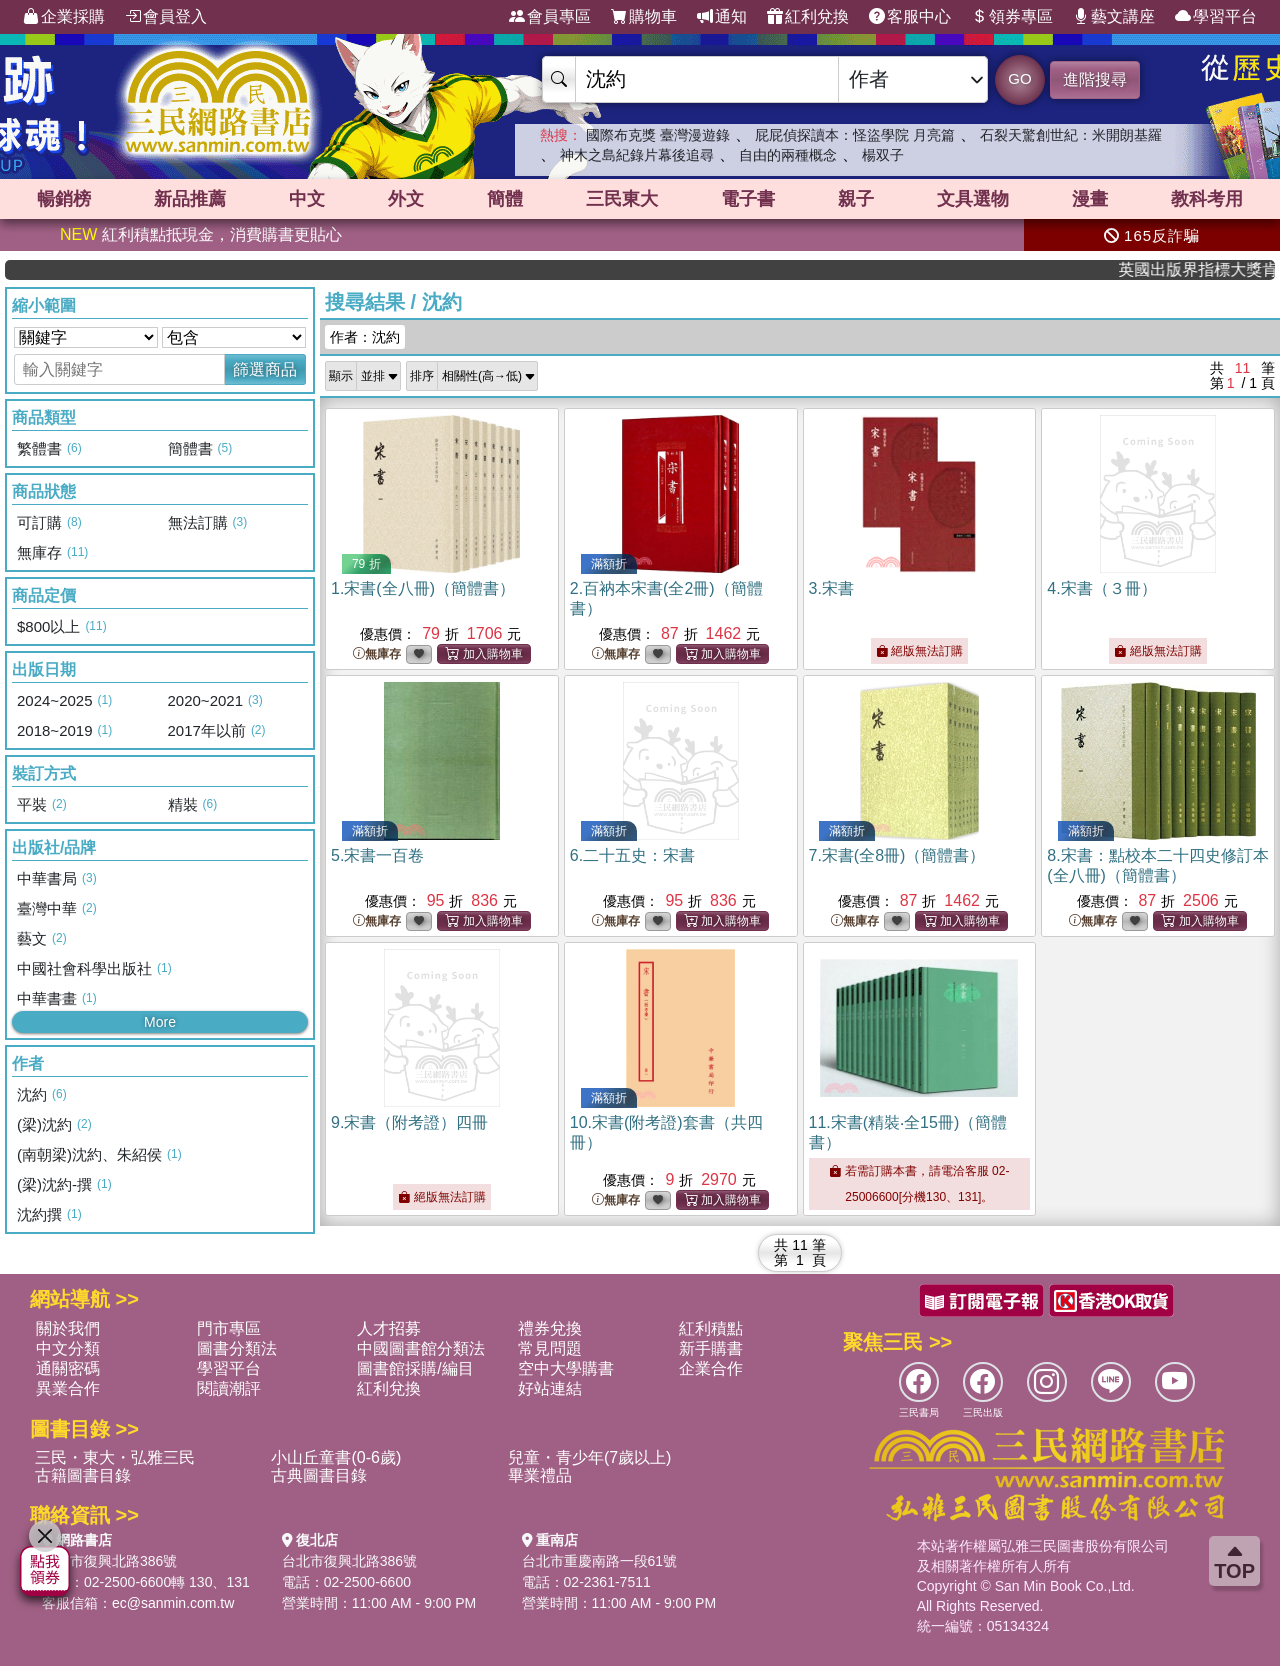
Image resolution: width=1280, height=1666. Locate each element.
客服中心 (910, 17)
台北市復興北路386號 (109, 1561)
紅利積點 (711, 1328)
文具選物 (973, 199)
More (160, 1022)
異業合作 (68, 1388)
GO (1019, 78)
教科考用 (1207, 199)
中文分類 (68, 1348)
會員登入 (166, 17)
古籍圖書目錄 (83, 1475)
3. (831, 588)
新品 (190, 199)
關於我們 (68, 1328)
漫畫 (1090, 199)
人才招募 (389, 1328)
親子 (856, 199)
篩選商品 (265, 369)
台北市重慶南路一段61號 (600, 1561)
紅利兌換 (808, 17)
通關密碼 (68, 1368)
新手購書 (711, 1348)
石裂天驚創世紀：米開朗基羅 (1071, 135)
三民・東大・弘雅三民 (115, 1457)
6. (632, 855)
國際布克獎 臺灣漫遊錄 (658, 135)
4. (1101, 588)
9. (409, 1122)
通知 (722, 17)
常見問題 (550, 1348)
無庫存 (377, 654)
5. (377, 855)
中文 (307, 199)
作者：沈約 (365, 337)
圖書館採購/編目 (415, 1368)
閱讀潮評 (229, 1388)
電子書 (748, 199)
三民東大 (622, 199)
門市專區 (229, 1328)
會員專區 (550, 17)
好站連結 (550, 1388)
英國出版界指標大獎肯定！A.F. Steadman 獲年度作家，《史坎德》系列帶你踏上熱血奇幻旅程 (1213, 269)
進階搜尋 (1095, 79)
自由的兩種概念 (788, 155)
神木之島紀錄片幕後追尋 (637, 155)
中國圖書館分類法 (421, 1348)
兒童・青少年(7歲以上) (590, 1457)
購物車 (644, 17)
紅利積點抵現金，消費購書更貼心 (201, 234)
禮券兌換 (550, 1328)
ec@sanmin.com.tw (173, 1603)
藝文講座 (1114, 17)
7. (897, 855)
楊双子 (883, 155)
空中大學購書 (566, 1368)
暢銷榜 (64, 199)
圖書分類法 (237, 1348)
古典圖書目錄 (319, 1475)
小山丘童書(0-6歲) (336, 1457)
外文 (406, 199)
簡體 (505, 199)
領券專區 (1012, 17)
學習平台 (1216, 17)
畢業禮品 (540, 1475)
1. (423, 588)
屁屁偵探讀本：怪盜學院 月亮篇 (855, 135)
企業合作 (711, 1368)
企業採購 (64, 17)
